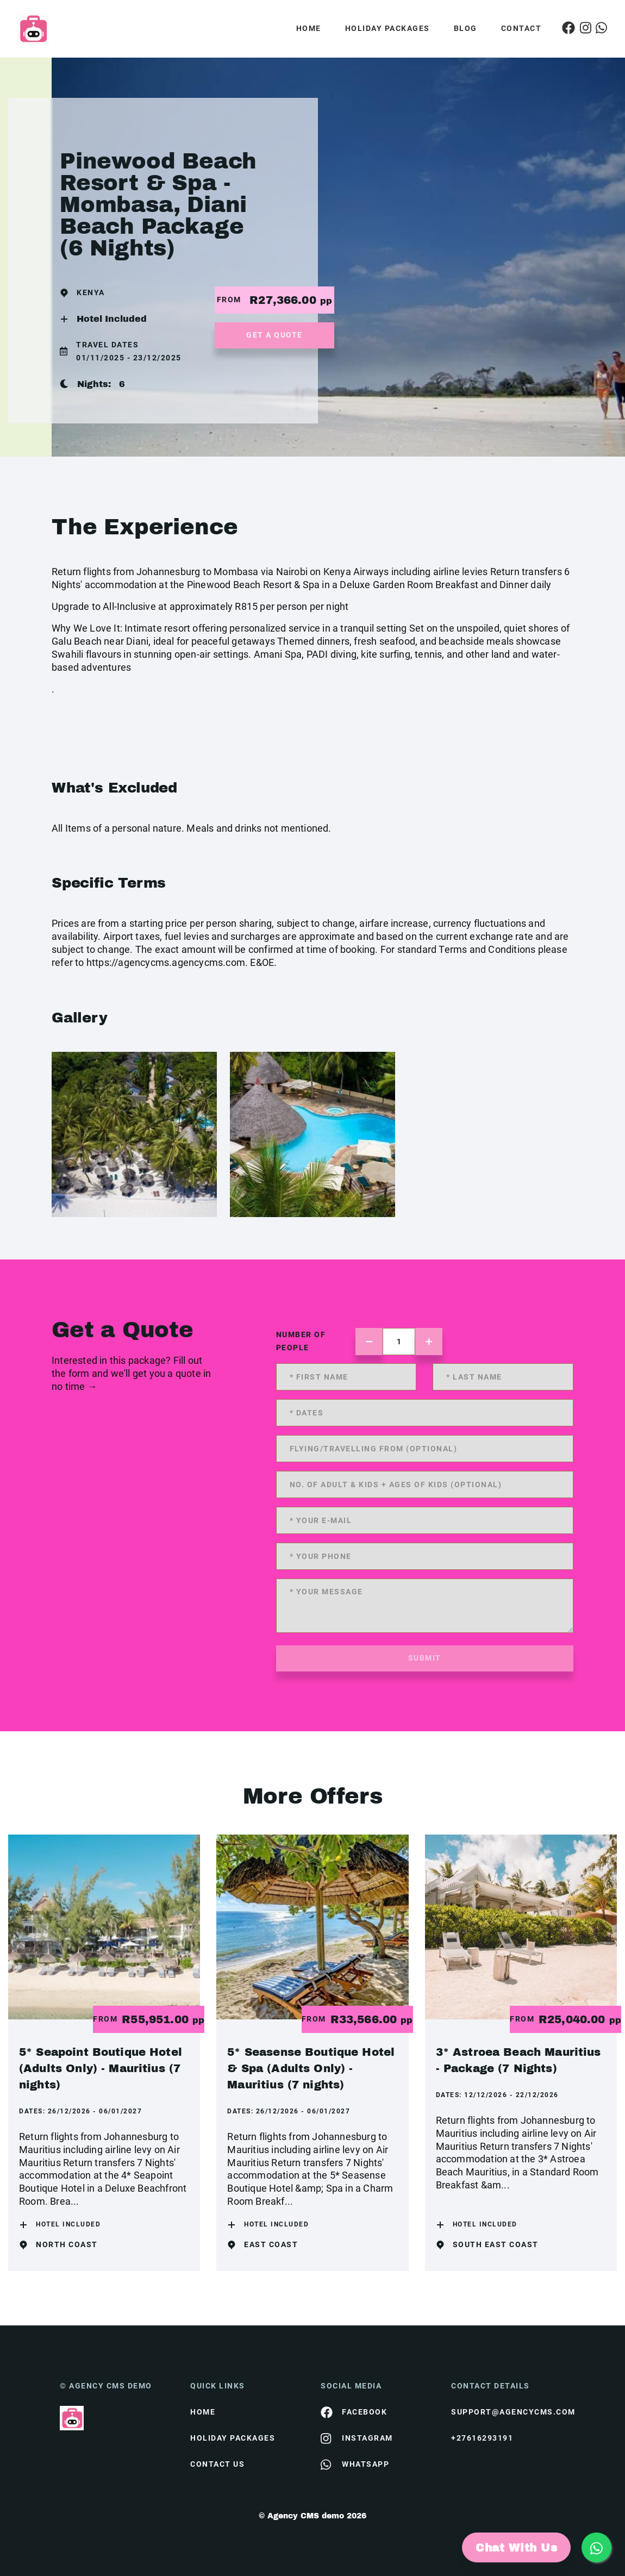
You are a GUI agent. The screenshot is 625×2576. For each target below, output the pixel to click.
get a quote (274, 334)
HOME (202, 2411)
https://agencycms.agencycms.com (165, 962)
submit (424, 1658)
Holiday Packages (387, 28)
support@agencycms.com (508, 2411)
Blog (465, 28)
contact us (217, 2464)
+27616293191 (482, 2438)
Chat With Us (516, 2548)
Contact (521, 28)
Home (308, 28)
